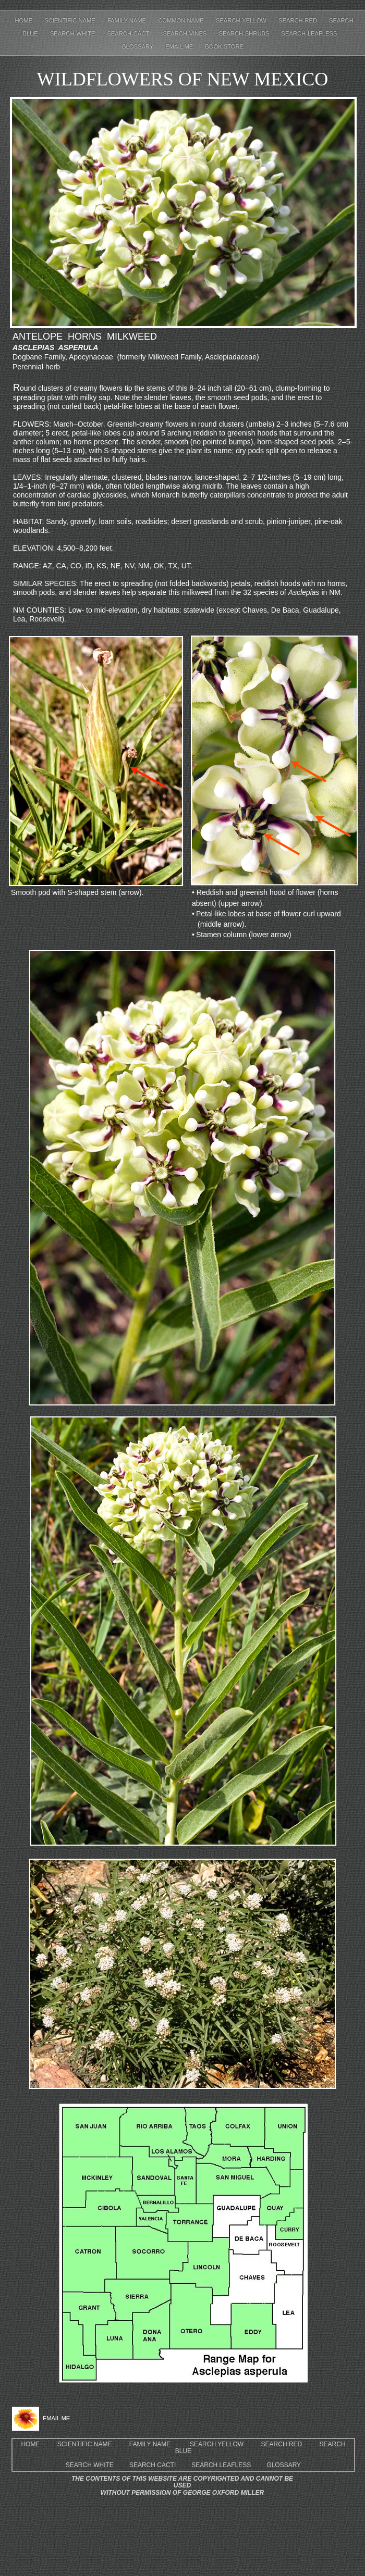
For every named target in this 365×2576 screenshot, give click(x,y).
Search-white (73, 33)
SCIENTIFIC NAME (84, 2444)
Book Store (224, 46)
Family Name (127, 20)
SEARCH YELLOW (217, 2444)
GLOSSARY (283, 2465)
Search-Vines (185, 33)
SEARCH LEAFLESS (221, 2465)
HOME (30, 2444)
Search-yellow (242, 20)
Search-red (298, 20)
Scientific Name (70, 20)
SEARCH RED (281, 2444)
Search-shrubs (244, 33)
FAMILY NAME (150, 2444)
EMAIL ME (179, 46)
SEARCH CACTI (152, 2465)
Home (24, 20)
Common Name (181, 20)
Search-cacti (129, 33)
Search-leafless (309, 33)
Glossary (138, 46)
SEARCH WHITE (90, 2465)
